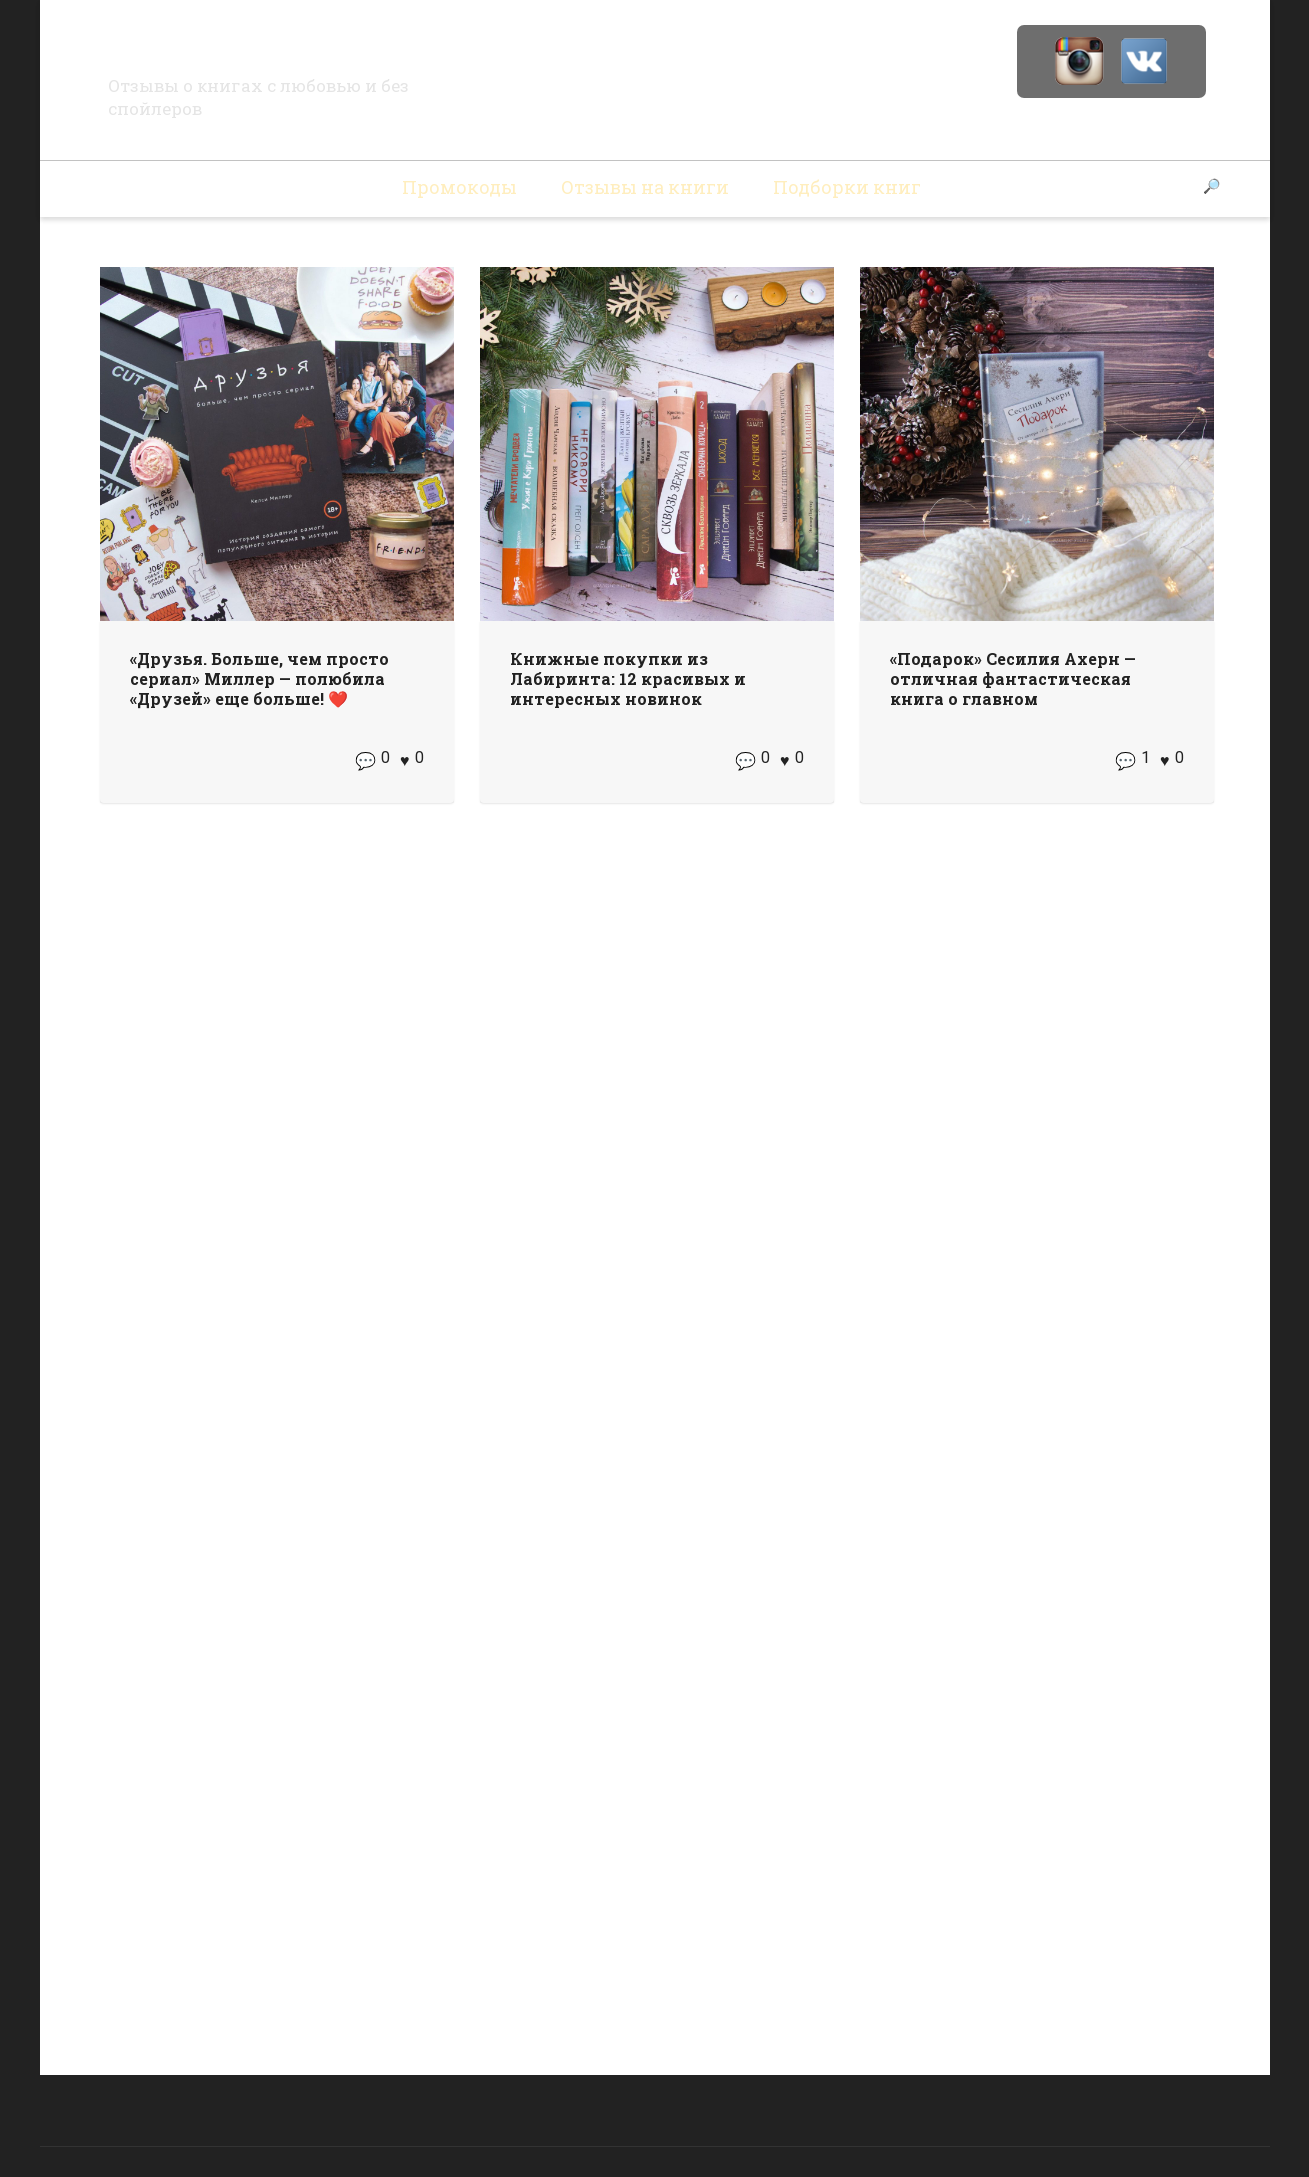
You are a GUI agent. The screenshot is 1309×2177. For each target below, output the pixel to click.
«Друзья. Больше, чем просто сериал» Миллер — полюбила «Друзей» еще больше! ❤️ (259, 678)
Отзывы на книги (645, 187)
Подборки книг (847, 187)
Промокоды (459, 187)
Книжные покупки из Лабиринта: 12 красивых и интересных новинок (628, 678)
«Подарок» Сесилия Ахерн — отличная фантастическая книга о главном (1013, 678)
